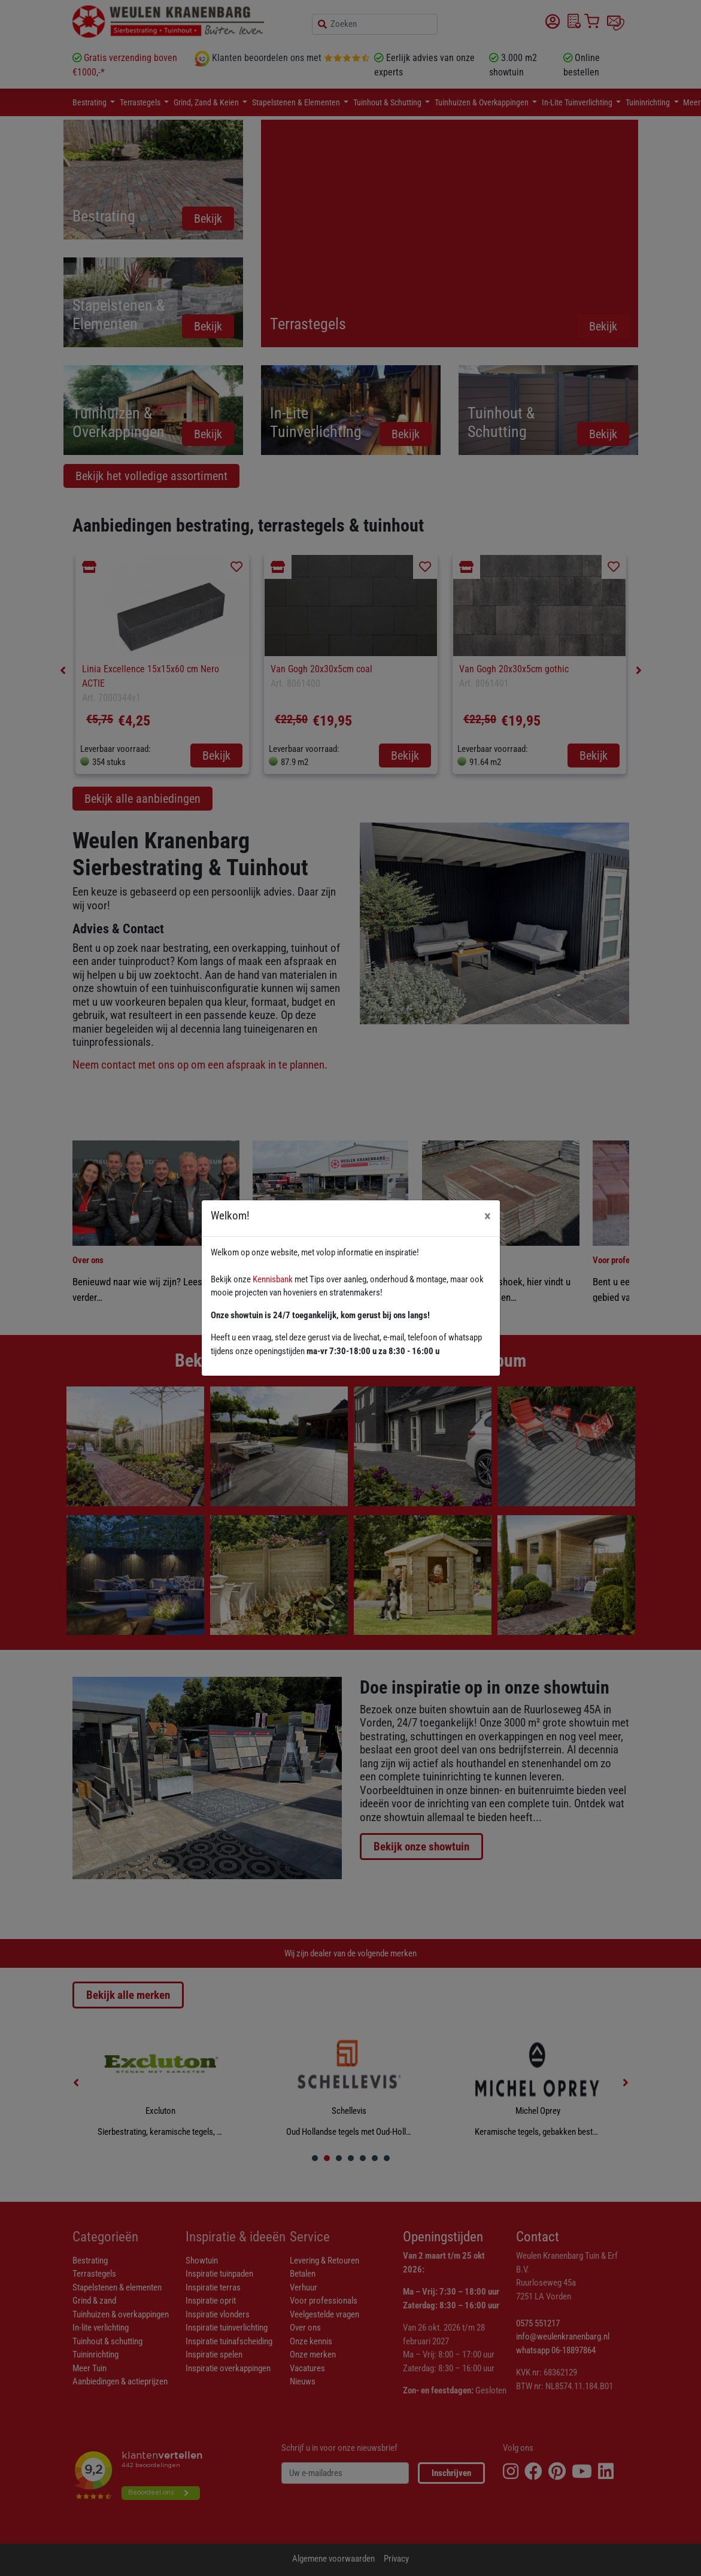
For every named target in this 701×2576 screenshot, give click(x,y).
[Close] (487, 1216)
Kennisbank (273, 1279)
